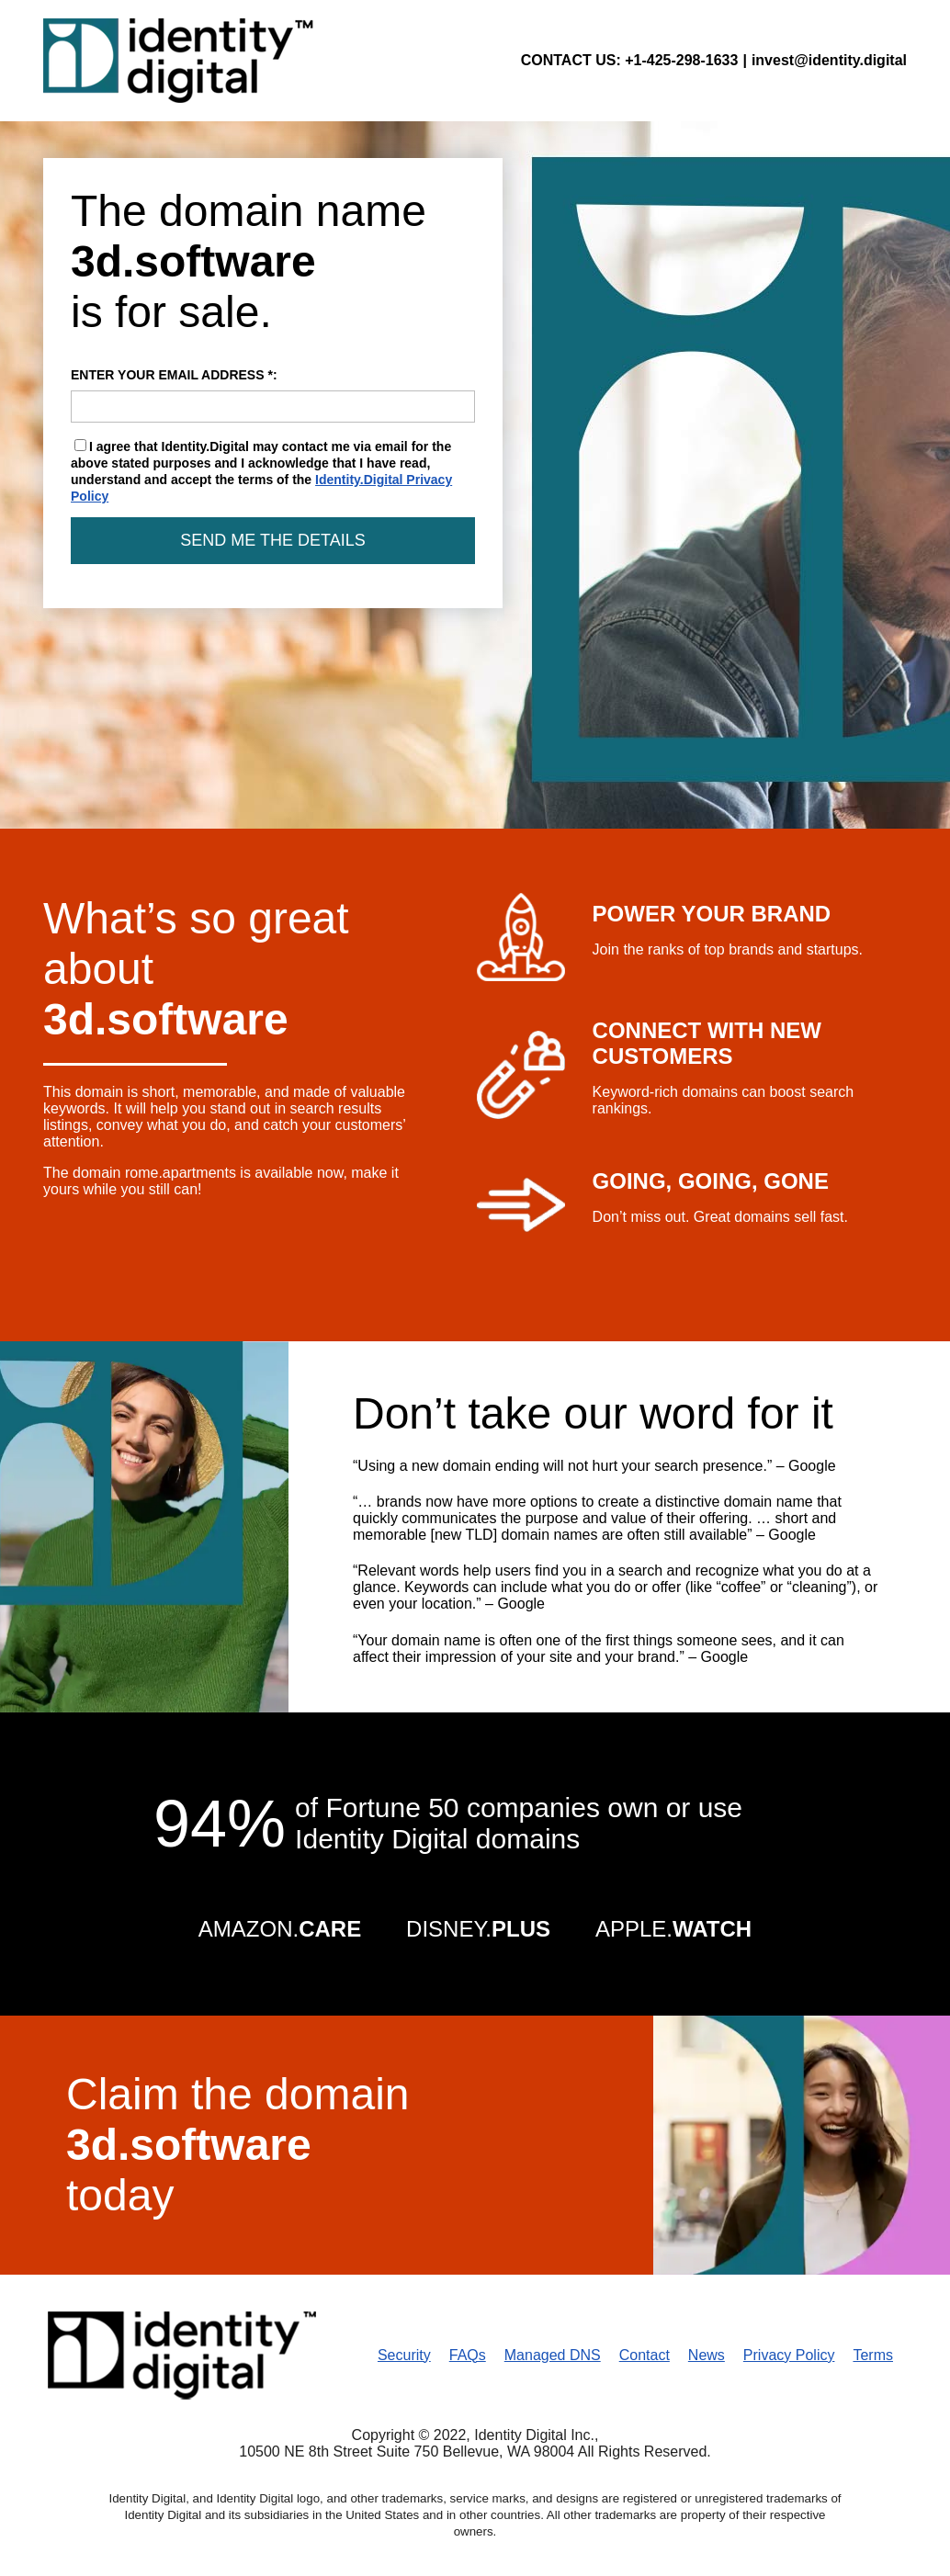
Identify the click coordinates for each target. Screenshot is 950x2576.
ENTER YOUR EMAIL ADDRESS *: (273, 395)
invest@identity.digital (829, 60)
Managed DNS (552, 2355)
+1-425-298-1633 (681, 60)
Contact (644, 2355)
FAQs (467, 2355)
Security (404, 2355)
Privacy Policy (789, 2355)
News (706, 2355)
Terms (873, 2355)
